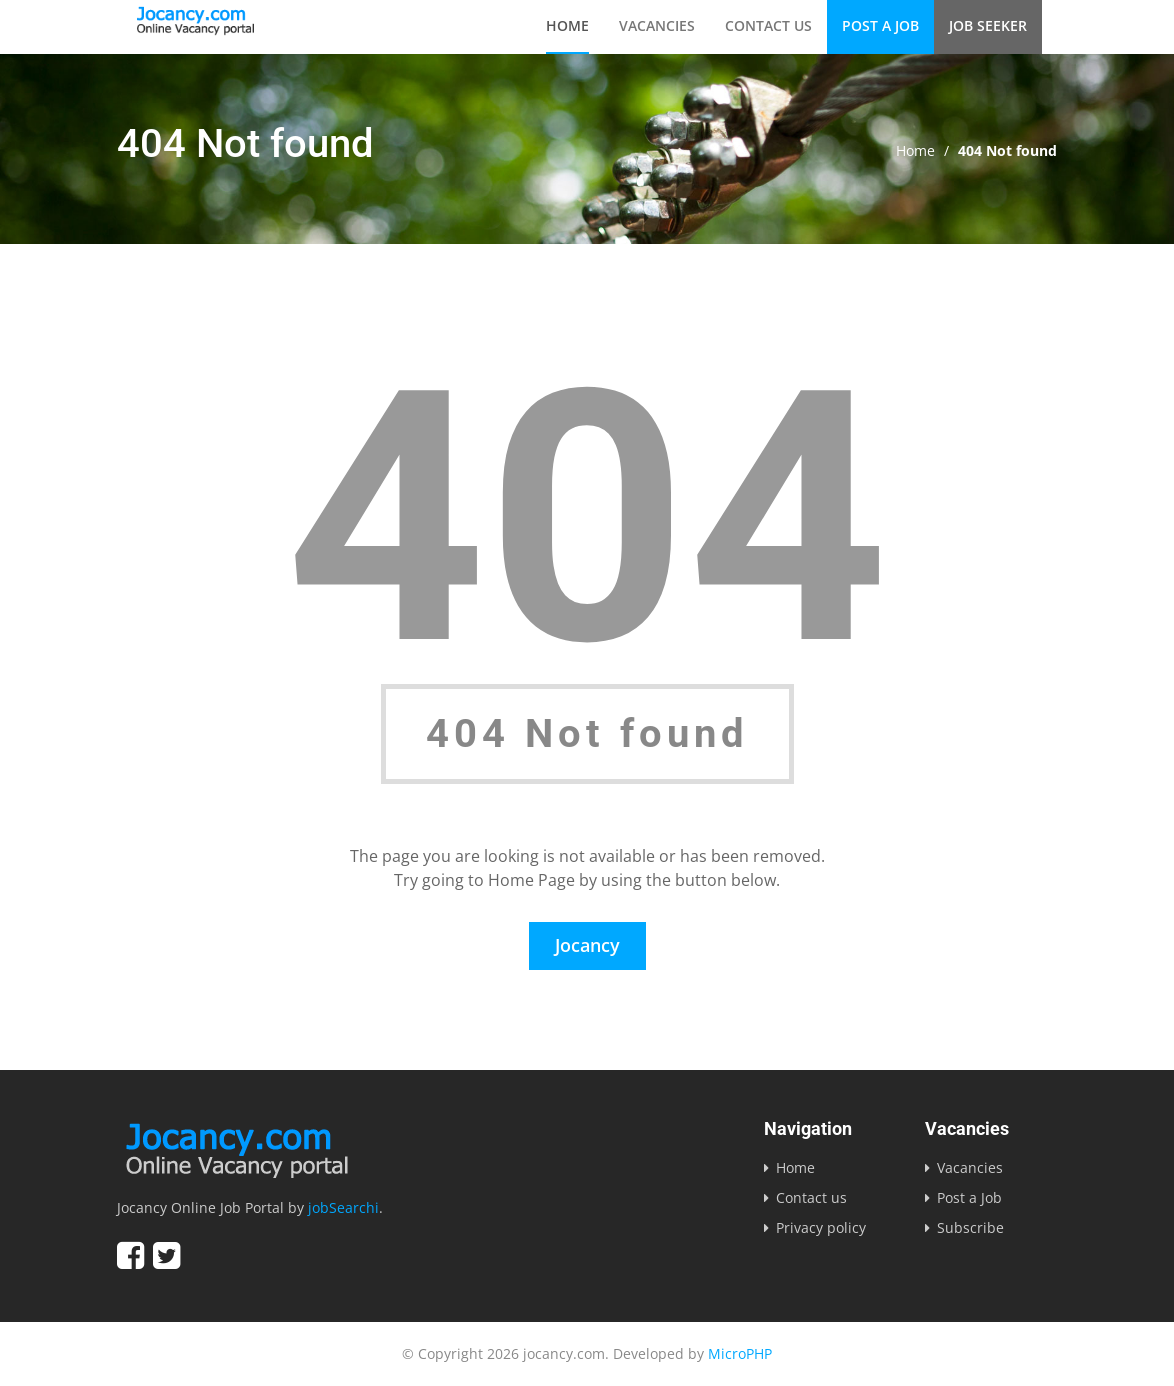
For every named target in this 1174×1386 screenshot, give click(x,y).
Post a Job (880, 25)
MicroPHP (740, 1353)
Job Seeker (988, 25)
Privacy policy (821, 1227)
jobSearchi (343, 1207)
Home (567, 25)
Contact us (768, 25)
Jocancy (587, 945)
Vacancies (657, 25)
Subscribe (970, 1227)
